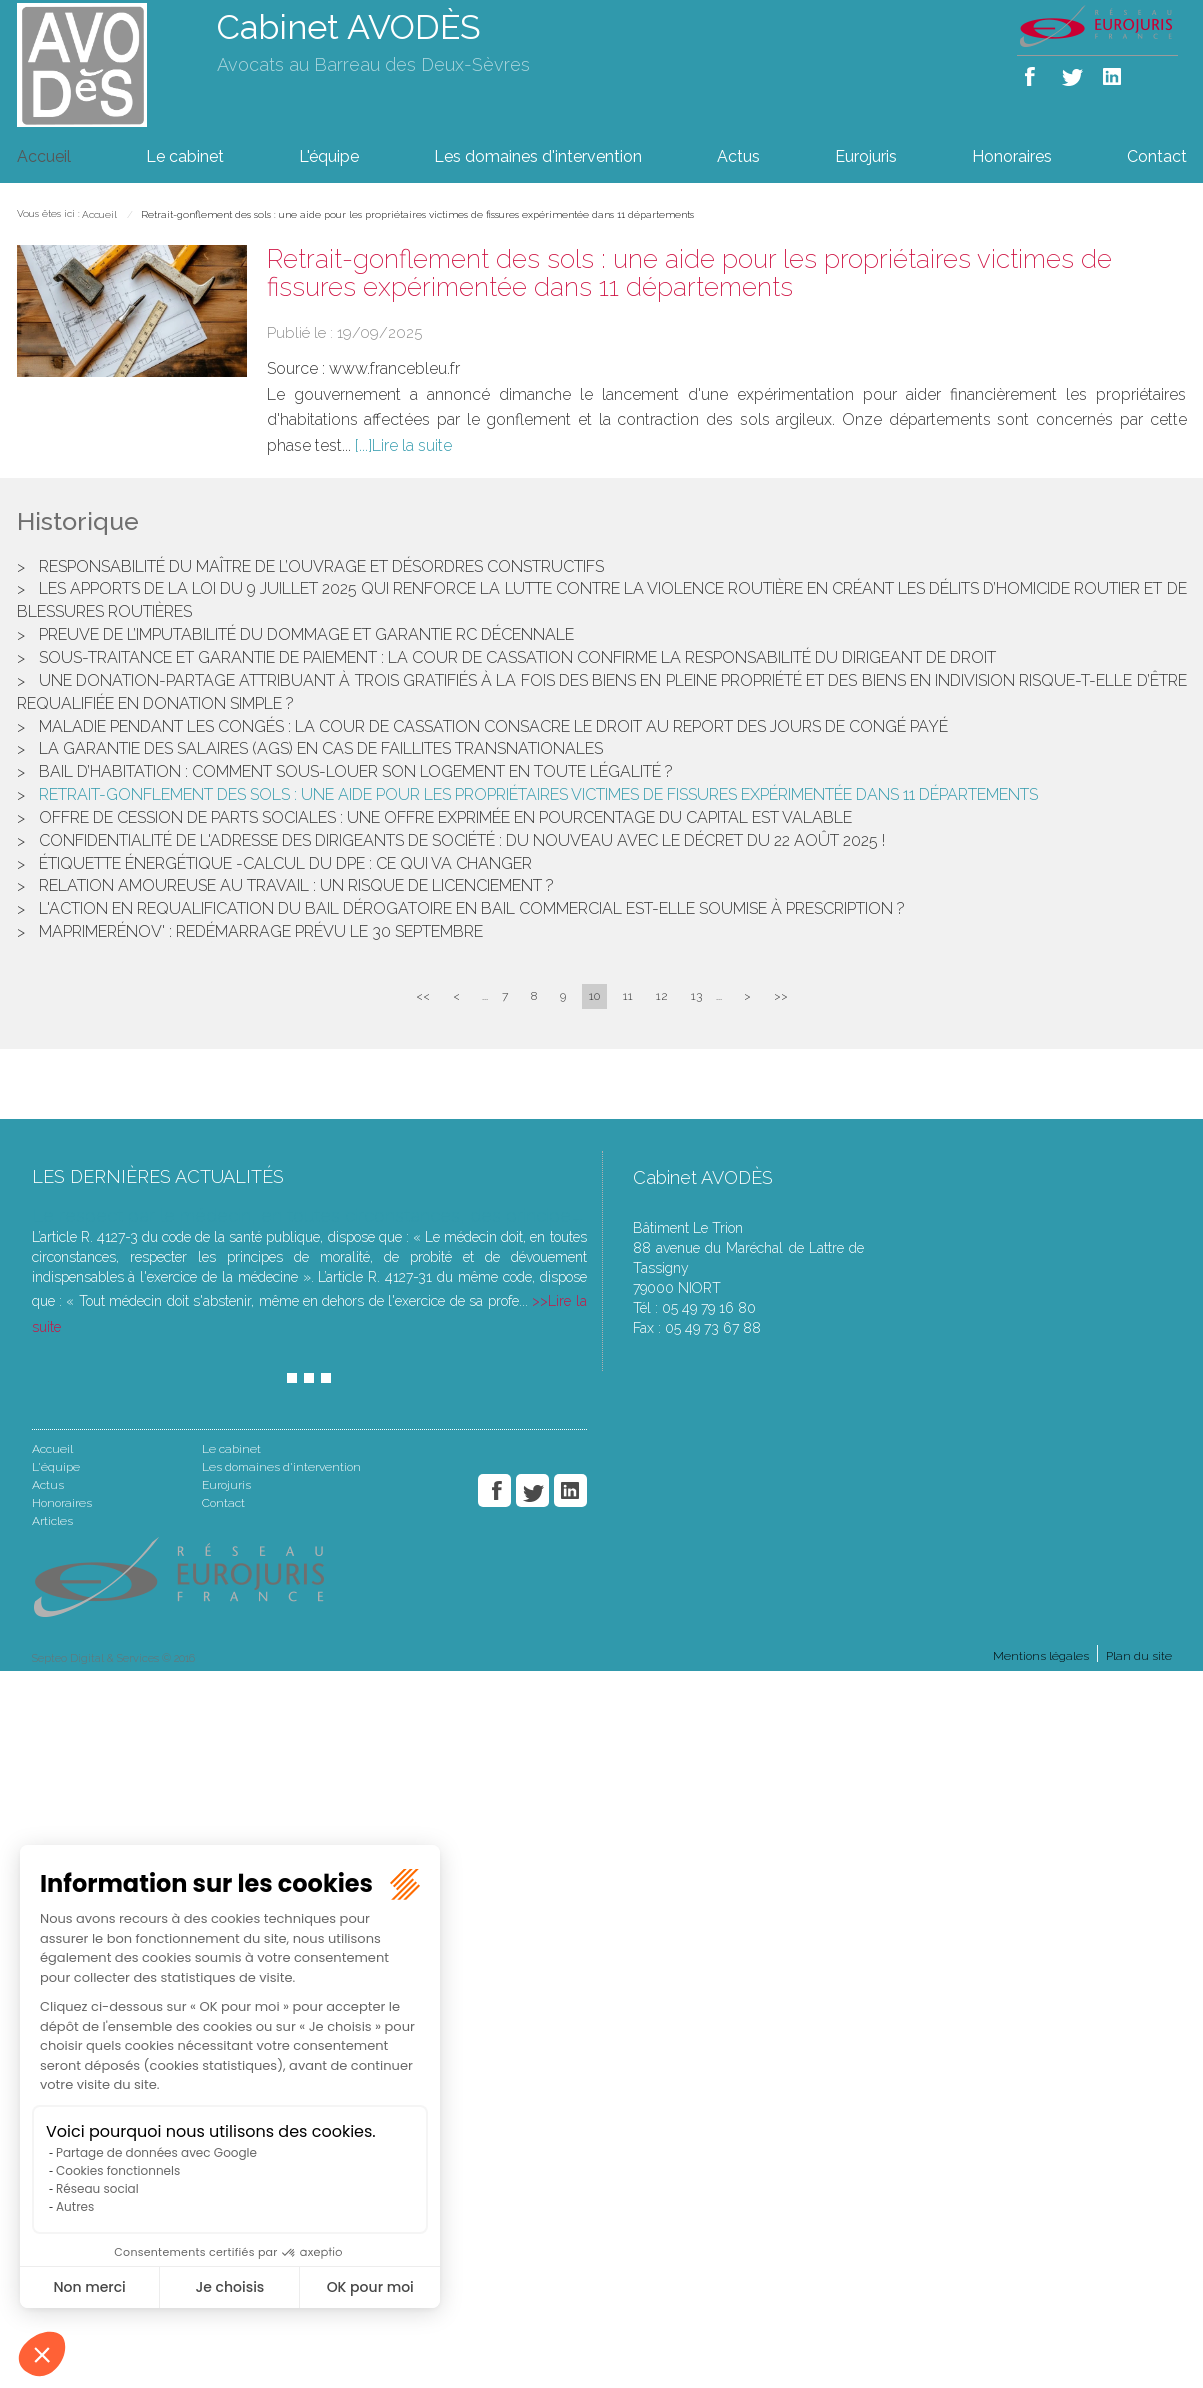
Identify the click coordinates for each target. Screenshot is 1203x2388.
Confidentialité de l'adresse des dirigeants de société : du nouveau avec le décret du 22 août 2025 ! (462, 840)
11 (628, 996)
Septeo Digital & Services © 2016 (113, 1658)
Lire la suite (412, 445)
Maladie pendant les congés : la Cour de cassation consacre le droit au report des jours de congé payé (493, 726)
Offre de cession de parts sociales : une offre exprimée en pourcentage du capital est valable (445, 817)
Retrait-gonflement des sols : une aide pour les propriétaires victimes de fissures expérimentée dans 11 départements (417, 214)
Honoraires (1012, 156)
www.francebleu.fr (394, 368)
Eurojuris (866, 156)
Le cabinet (185, 156)
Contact (1157, 156)
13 (696, 996)
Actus (738, 156)
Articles (52, 1521)
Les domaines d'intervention (538, 156)
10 (594, 996)
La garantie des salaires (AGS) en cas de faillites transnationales (321, 748)
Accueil (44, 156)
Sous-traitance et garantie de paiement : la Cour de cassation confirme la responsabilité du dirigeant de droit (517, 657)
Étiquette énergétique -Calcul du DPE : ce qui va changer (285, 863)
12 (662, 996)
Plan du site (1139, 1656)
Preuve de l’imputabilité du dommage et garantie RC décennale (306, 634)
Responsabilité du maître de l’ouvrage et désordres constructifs (321, 566)
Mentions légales (1041, 1656)
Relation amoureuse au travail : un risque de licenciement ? (296, 885)
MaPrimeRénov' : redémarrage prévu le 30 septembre (261, 931)
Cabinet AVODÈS (349, 27)
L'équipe (329, 156)
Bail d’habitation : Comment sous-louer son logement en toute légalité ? (356, 771)
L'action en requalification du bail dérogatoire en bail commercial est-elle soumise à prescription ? (472, 908)
